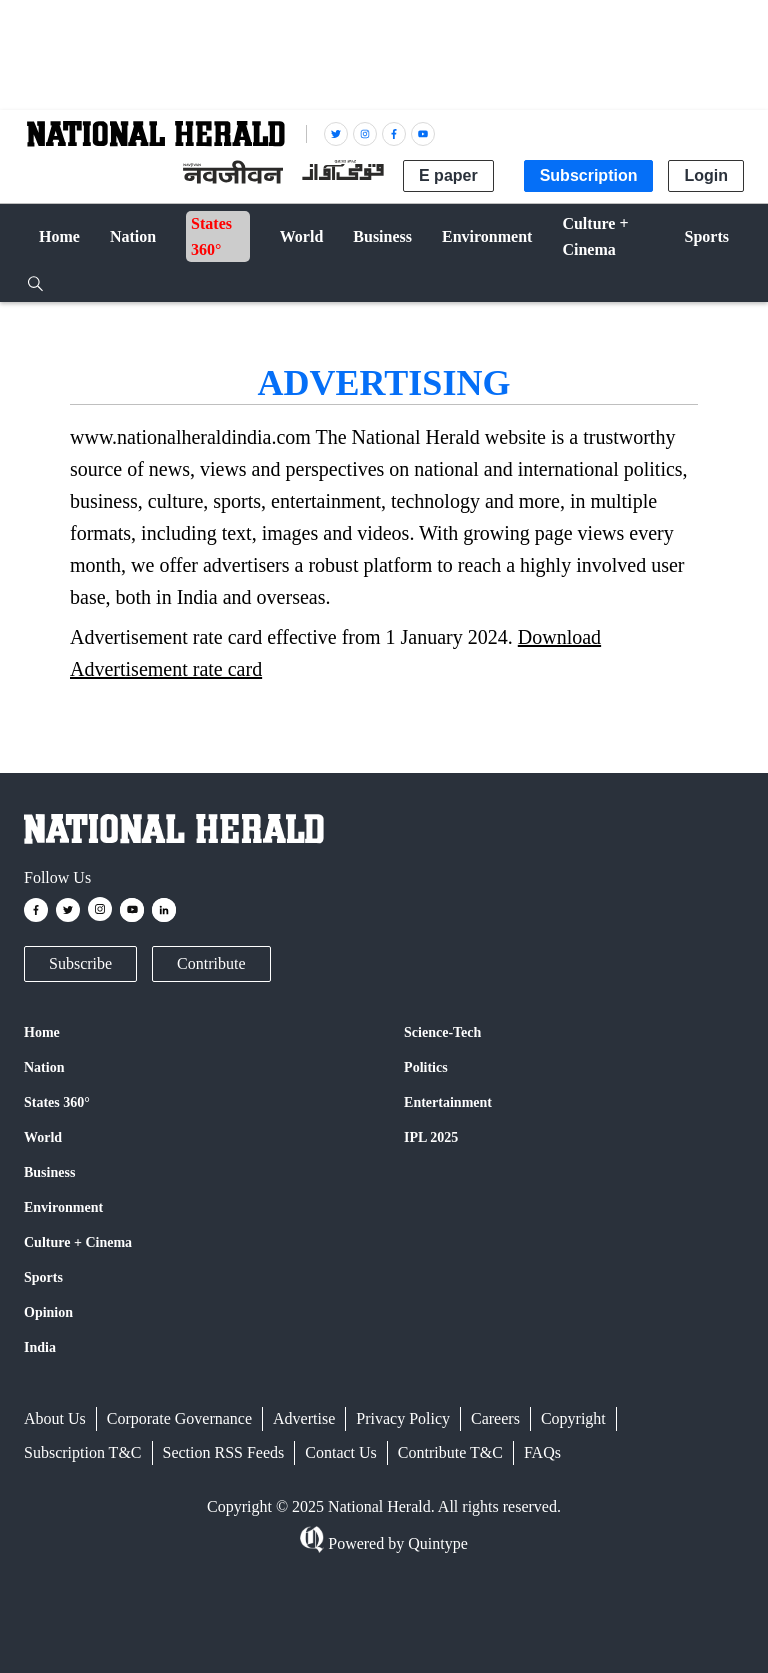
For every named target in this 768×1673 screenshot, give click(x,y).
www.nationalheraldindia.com (190, 437)
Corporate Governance (179, 1418)
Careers (495, 1418)
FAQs (542, 1452)
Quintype (436, 1543)
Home (42, 1032)
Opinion (48, 1312)
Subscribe (80, 963)
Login (706, 175)
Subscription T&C (83, 1452)
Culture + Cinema (78, 1242)
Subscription (589, 175)
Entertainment (448, 1102)
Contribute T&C (450, 1452)
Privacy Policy (403, 1418)
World (43, 1137)
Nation (44, 1067)
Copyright (573, 1418)
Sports (43, 1277)
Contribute (211, 963)
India (40, 1347)
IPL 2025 (431, 1137)
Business (49, 1172)
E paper (448, 175)
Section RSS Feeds (224, 1452)
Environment (63, 1207)
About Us (55, 1418)
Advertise (304, 1418)
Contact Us (341, 1452)
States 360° (57, 1102)
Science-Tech (442, 1032)
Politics (426, 1067)
